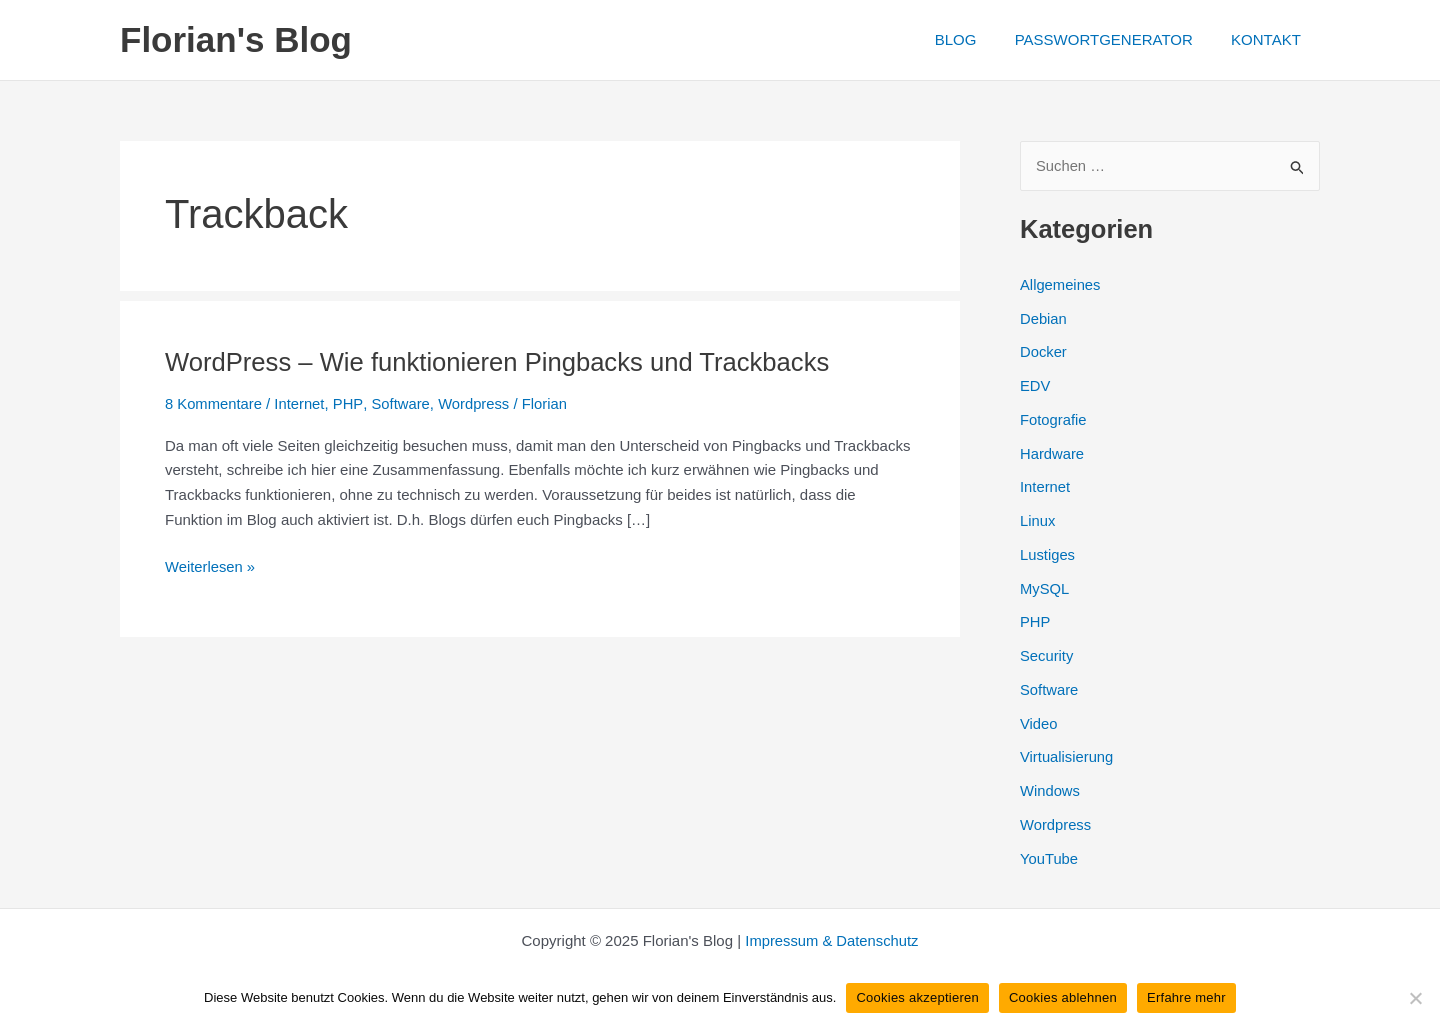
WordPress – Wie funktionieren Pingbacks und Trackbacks (502, 362)
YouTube (1049, 858)
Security (1047, 656)
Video (1039, 723)
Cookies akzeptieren (917, 997)
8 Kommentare (214, 403)
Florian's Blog (236, 39)
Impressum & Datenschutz (832, 940)
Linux (1038, 521)
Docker (1044, 352)
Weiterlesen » (210, 566)
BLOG (976, 39)
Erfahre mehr (1186, 997)
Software (401, 403)
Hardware (1052, 453)
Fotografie (1054, 419)
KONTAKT (1270, 39)
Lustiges (1048, 554)
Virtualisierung (1067, 757)
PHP (349, 403)
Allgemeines (1061, 284)
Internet (301, 403)
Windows (1050, 791)
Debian (1044, 318)
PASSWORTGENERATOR (1116, 39)
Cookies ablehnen (1063, 997)
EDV (1035, 386)
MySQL (1045, 588)
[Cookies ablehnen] (1415, 998)
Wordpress (476, 403)
